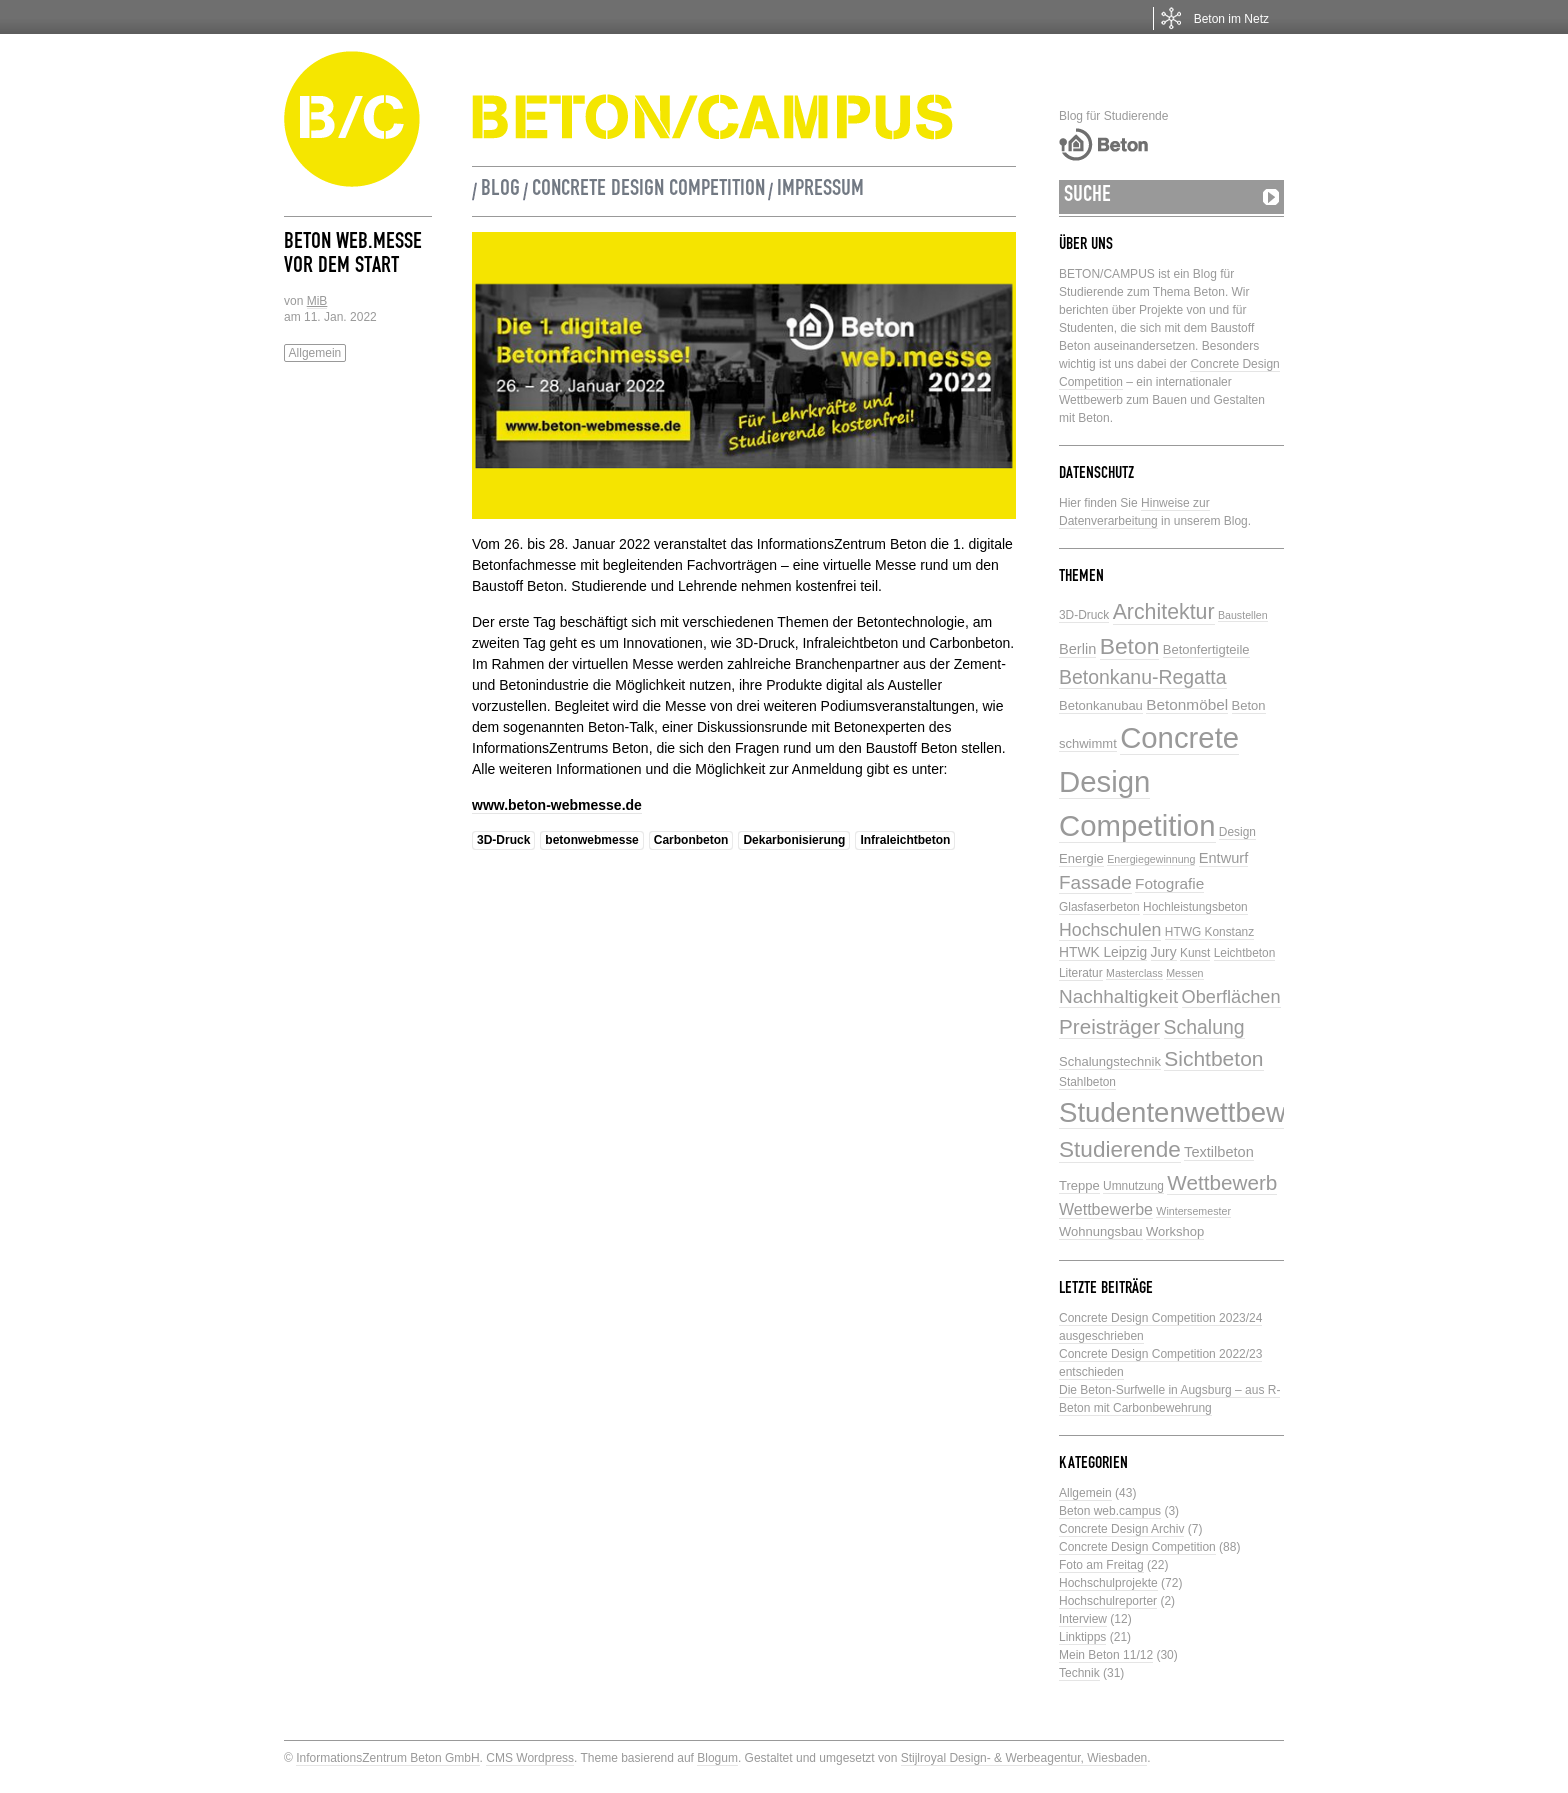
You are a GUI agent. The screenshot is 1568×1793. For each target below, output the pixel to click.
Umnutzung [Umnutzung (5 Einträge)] (1133, 1186)
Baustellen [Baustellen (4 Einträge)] (1243, 615)
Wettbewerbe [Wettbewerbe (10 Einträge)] (1106, 1209)
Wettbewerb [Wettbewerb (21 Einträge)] (1222, 1182)
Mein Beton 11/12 (1106, 1655)
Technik (1079, 1673)
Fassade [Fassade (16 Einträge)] (1095, 882)
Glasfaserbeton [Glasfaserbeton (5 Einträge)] (1099, 907)
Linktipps (1082, 1637)
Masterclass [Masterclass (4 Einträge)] (1134, 973)
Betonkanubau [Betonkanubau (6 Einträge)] (1101, 705)
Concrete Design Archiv (1121, 1529)
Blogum (717, 1758)
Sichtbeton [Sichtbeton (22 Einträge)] (1213, 1058)
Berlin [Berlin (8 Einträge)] (1077, 649)
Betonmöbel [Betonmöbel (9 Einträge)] (1187, 704)
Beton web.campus (1110, 1511)
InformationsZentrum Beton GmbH (387, 1758)
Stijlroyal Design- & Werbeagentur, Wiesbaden (1024, 1758)
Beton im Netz (1231, 19)
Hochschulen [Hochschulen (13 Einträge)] (1110, 930)
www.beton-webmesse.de (557, 805)
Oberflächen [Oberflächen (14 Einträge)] (1231, 997)
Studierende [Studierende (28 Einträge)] (1120, 1149)
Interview (1083, 1619)
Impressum (820, 191)
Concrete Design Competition (648, 191)
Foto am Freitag (1101, 1565)
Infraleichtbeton (905, 840)
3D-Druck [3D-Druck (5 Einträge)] (1084, 615)
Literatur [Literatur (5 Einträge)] (1081, 973)
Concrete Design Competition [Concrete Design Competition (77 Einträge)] (1149, 781)
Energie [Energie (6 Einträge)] (1081, 858)
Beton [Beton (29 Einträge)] (1130, 646)
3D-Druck (503, 840)
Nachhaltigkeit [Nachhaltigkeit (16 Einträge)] (1118, 996)
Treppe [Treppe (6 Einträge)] (1079, 1185)
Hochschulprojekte (1108, 1583)
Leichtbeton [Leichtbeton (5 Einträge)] (1245, 953)
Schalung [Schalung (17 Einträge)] (1204, 1027)
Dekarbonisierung (794, 840)
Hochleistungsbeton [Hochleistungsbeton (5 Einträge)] (1195, 907)
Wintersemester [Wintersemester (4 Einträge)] (1193, 1211)
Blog (500, 191)
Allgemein (315, 353)
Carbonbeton (691, 840)
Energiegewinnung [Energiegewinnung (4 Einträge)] (1151, 859)
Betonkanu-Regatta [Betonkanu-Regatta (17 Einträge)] (1143, 677)
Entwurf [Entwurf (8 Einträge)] (1223, 858)
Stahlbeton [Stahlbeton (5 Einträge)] (1087, 1082)
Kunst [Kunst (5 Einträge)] (1195, 953)
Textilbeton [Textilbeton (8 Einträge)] (1219, 1152)
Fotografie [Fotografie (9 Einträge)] (1169, 883)
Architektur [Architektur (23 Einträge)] (1164, 612)
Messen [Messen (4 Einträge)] (1184, 973)
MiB (317, 301)
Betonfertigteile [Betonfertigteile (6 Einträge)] (1206, 649)
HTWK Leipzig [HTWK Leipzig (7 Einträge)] (1103, 952)
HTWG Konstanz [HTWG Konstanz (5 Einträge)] (1209, 932)
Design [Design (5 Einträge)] (1237, 832)
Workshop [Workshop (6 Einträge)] (1175, 1231)
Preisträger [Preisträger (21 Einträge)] (1109, 1026)
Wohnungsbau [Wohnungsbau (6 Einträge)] (1101, 1231)
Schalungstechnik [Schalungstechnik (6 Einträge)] (1110, 1061)
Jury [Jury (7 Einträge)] (1164, 952)
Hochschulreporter (1108, 1601)
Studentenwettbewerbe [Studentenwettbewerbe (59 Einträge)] (1200, 1112)
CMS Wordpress (530, 1758)
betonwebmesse (591, 840)
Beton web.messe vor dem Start (353, 256)
